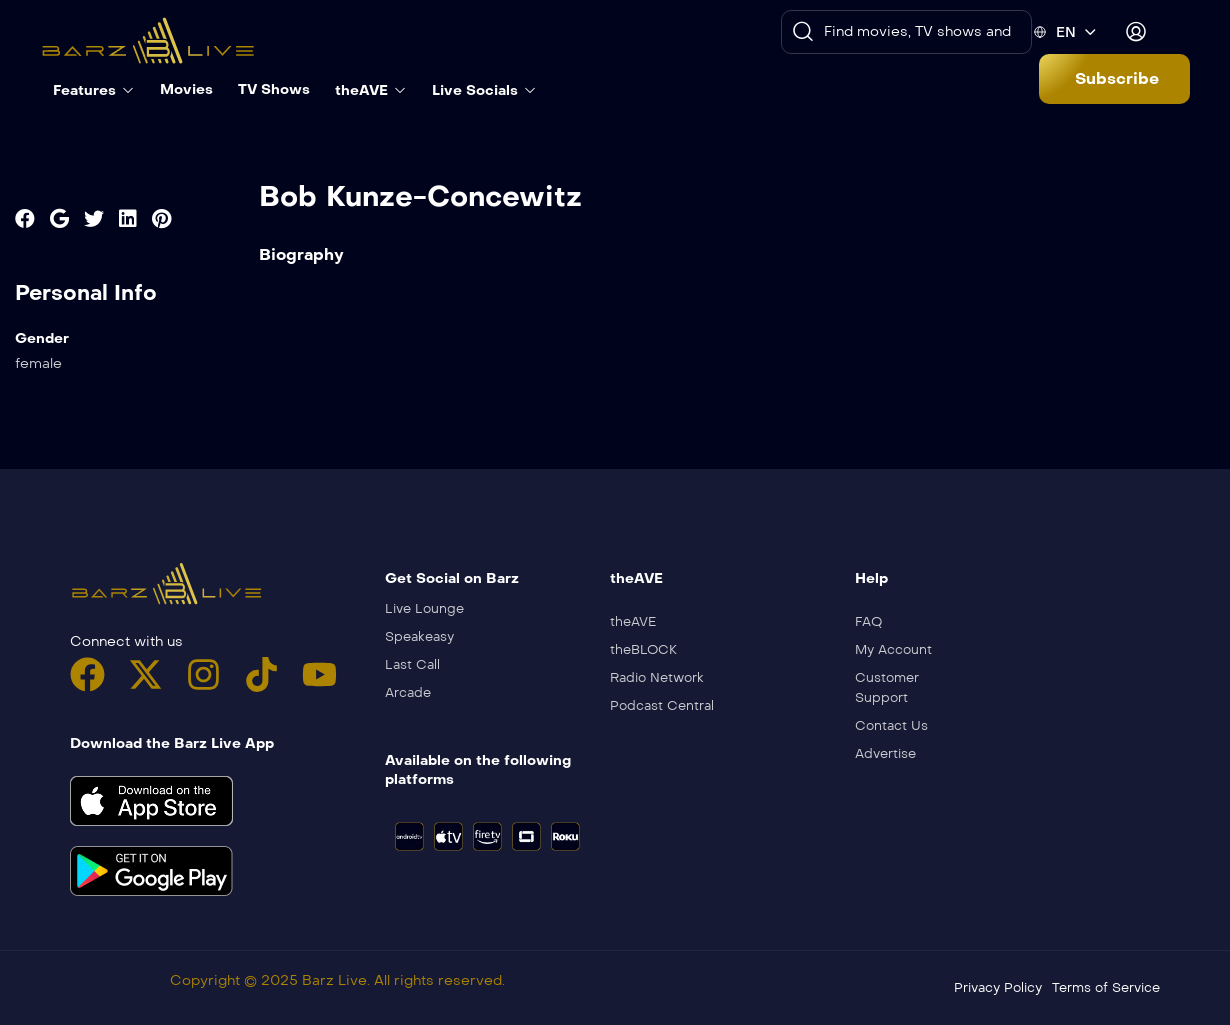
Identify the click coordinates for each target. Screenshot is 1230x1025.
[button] (1114, 79)
